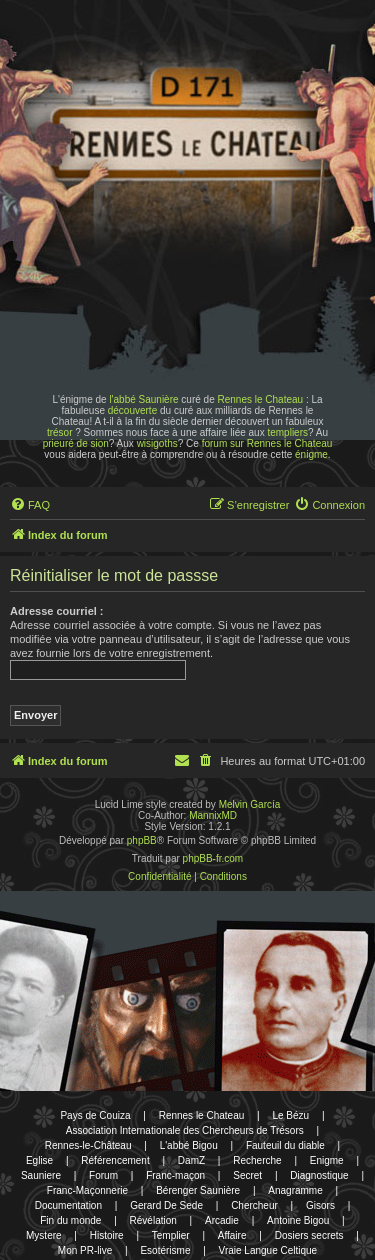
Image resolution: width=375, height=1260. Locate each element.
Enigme (327, 1160)
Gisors (320, 1205)
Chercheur (254, 1205)
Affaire (232, 1235)
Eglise (39, 1160)
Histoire (107, 1235)
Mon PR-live (85, 1250)
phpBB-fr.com (213, 858)
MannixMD (213, 815)
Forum (103, 1175)
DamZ (191, 1160)
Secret (247, 1175)
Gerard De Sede (166, 1205)
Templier (171, 1235)
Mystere (44, 1235)
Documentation (68, 1205)
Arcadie (222, 1220)
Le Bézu (290, 1115)
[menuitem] (30, 505)
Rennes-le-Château (88, 1145)
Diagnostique (319, 1175)
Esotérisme (165, 1250)
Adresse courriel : (57, 611)
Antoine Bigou (298, 1220)
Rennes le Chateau (260, 399)
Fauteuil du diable (285, 1145)
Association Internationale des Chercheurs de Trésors (185, 1130)
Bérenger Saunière (198, 1190)
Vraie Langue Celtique (268, 1250)
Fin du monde (70, 1220)
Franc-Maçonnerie (87, 1190)
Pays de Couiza (95, 1115)
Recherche (257, 1160)
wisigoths (157, 443)
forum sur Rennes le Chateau (267, 443)
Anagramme (295, 1190)
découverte (132, 410)
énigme (311, 454)
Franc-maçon (175, 1175)
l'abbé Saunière (143, 399)
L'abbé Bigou (189, 1145)
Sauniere (41, 1175)
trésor (60, 432)
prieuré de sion (76, 443)
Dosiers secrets (309, 1235)
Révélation (153, 1220)
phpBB (142, 840)
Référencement (115, 1160)
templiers (287, 432)
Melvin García (250, 804)
